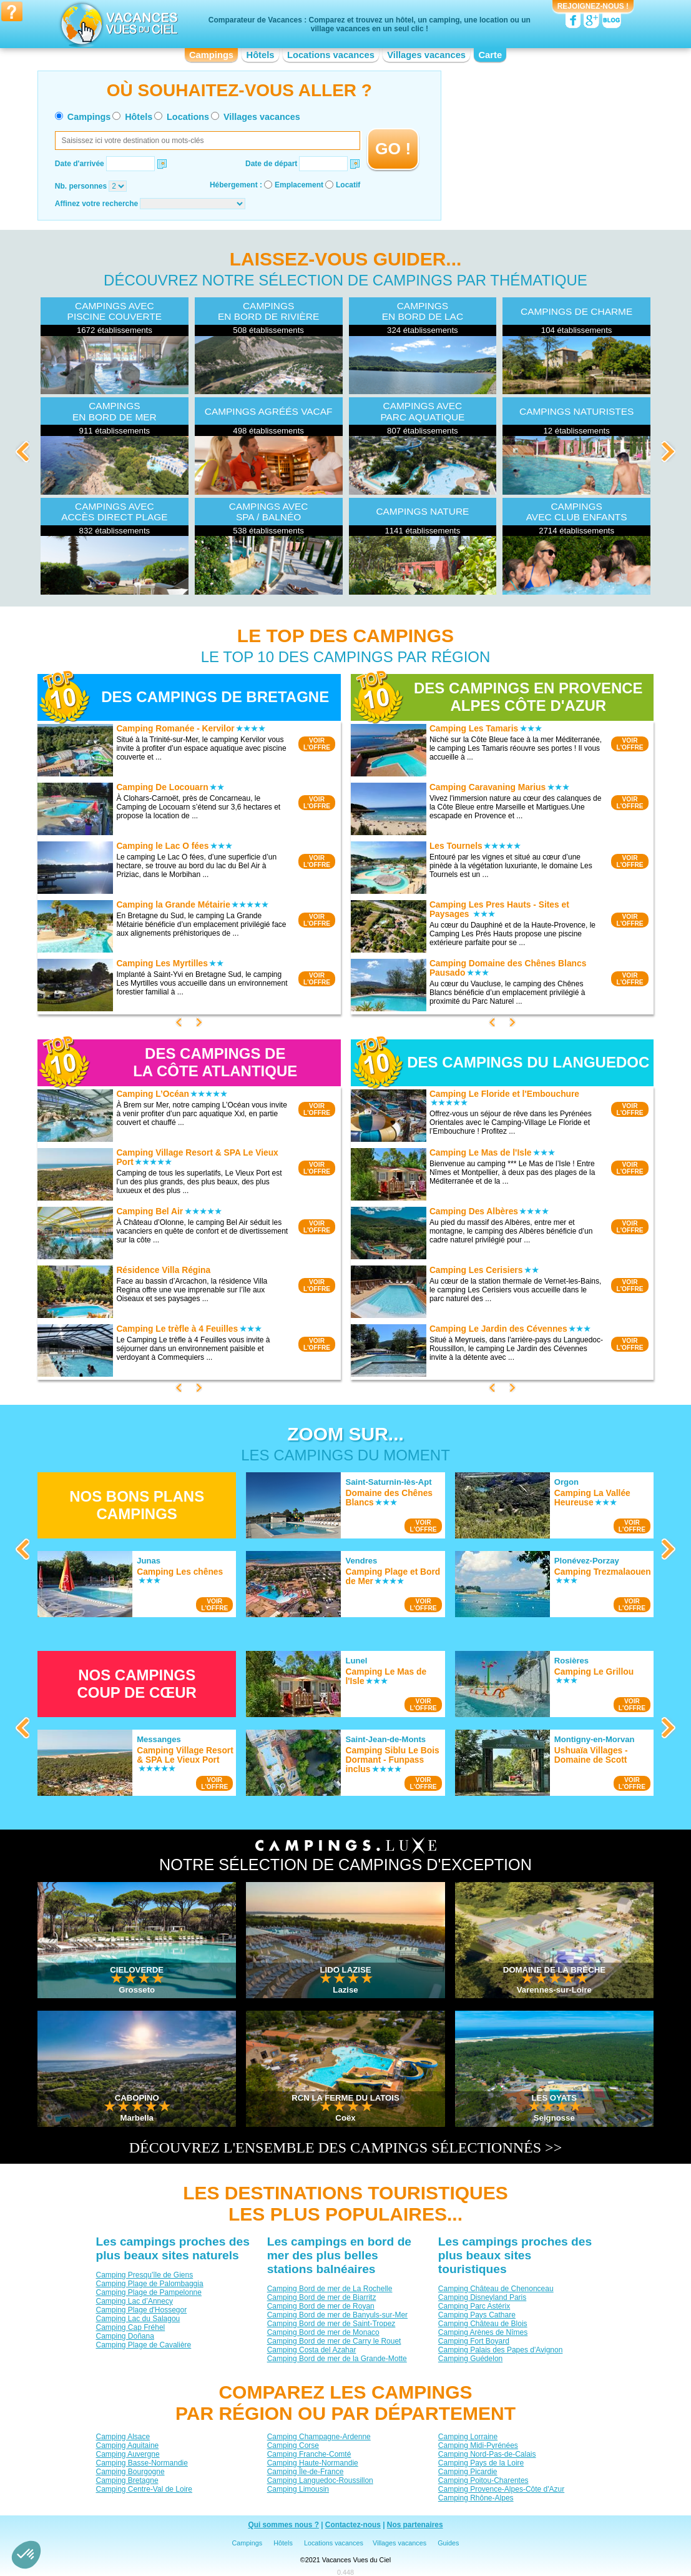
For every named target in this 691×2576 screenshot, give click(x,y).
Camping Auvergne (128, 2453)
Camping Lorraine (467, 2436)
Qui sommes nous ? (283, 2524)
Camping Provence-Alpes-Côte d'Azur (501, 2488)
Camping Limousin (298, 2488)
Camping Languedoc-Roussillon (320, 2479)
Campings (211, 55)
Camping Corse (293, 2444)
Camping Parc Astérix (474, 2305)
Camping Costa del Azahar (311, 2349)
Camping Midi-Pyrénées (478, 2444)
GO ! (393, 148)
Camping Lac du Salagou (138, 2318)
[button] (26, 2555)
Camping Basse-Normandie (142, 2462)
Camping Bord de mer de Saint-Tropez (331, 2323)
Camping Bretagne (127, 2479)
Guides (448, 2543)
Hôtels (261, 55)
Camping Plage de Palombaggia (149, 2283)
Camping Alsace (123, 2436)
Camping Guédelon (470, 2358)
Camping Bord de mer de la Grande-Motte (337, 2358)
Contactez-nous (353, 2524)
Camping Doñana (125, 2335)
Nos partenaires (415, 2524)
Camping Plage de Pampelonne (149, 2291)
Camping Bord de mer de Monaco (323, 2331)
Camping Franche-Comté (309, 2453)
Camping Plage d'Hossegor (141, 2309)
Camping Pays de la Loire (481, 2462)
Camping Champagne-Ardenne (319, 2436)
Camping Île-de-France (305, 2471)
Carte (490, 55)
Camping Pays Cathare (477, 2314)
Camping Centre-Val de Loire (144, 2488)
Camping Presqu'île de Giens (145, 2274)
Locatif (348, 185)
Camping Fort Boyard (473, 2340)
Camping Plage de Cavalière (144, 2344)
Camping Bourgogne (130, 2471)
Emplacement (299, 185)
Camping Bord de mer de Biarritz (321, 2296)
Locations (188, 117)
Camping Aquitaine (127, 2444)
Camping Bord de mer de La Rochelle (330, 2288)
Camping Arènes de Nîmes (482, 2331)
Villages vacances (426, 55)
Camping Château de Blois (482, 2323)
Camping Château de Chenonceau (496, 2288)
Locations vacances (331, 55)
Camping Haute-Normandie (312, 2462)
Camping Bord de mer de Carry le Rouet (334, 2340)
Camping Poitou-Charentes (483, 2479)
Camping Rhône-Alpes (476, 2497)
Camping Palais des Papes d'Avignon (500, 2349)
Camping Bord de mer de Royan (321, 2305)
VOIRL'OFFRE (316, 744)
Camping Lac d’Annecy (134, 2300)
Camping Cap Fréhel (130, 2326)
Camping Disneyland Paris (482, 2296)
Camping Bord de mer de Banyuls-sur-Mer (337, 2314)
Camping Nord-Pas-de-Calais (487, 2453)
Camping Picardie (467, 2471)
